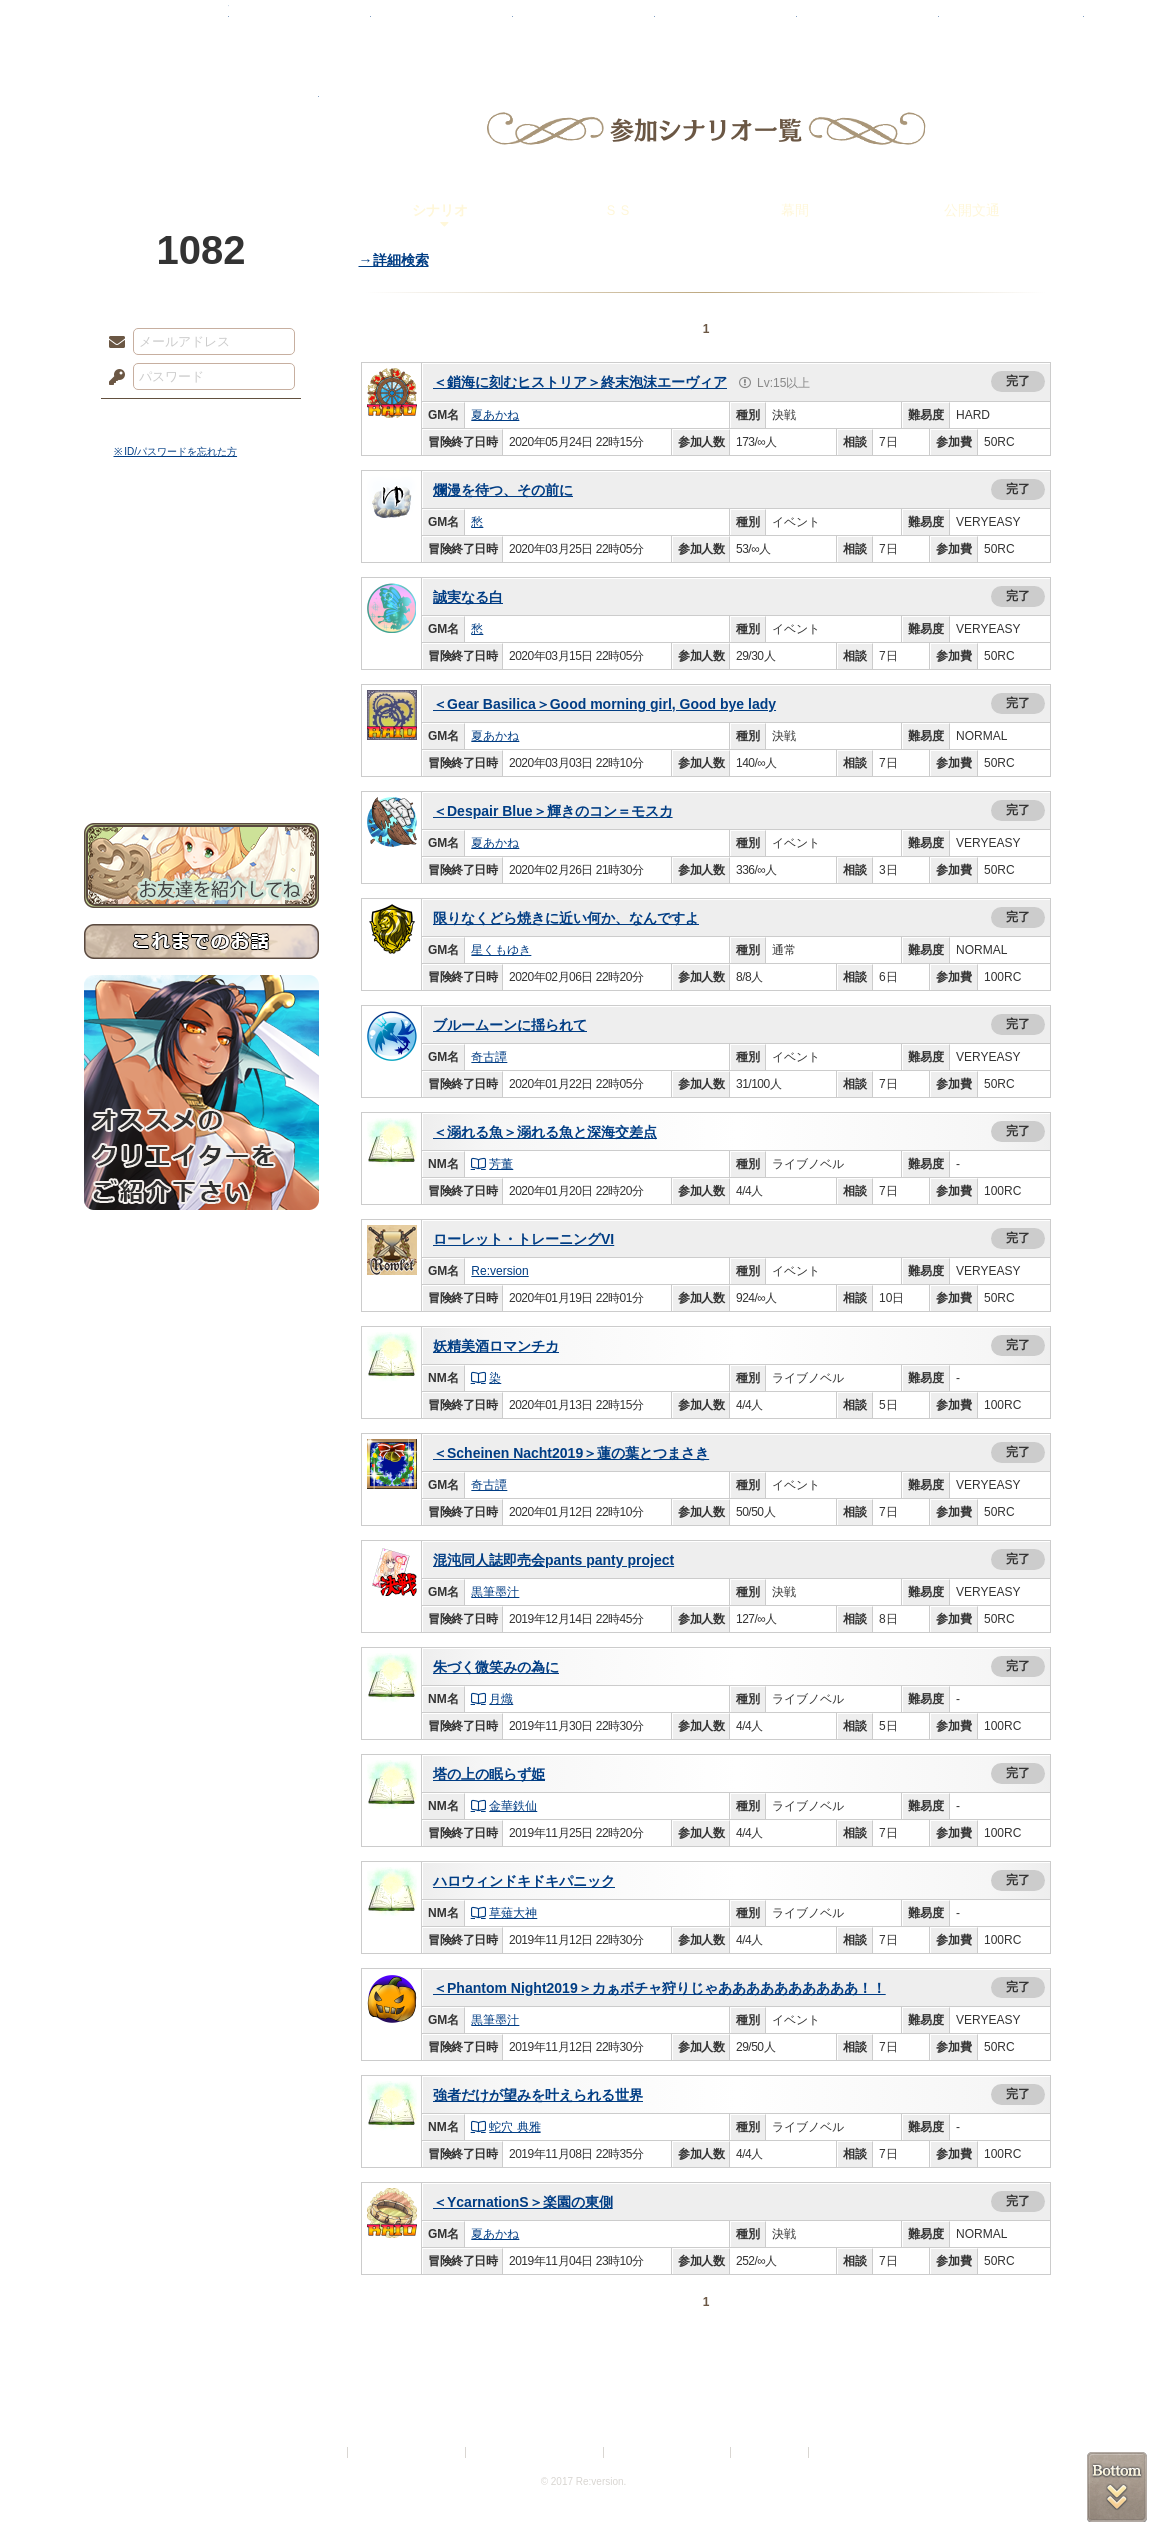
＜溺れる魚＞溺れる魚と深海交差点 (545, 1132)
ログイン (153, 419)
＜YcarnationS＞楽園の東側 (523, 2202)
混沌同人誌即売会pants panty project (553, 1560)
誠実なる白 (468, 597)
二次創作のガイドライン (668, 2452)
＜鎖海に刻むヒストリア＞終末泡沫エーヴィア (580, 382)
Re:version (499, 1271)
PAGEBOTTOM (1117, 2487)
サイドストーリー (201, 580)
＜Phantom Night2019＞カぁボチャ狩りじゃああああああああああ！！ (659, 1988)
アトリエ (584, 25)
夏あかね (495, 415)
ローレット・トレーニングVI (523, 1239)
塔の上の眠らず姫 (489, 1774)
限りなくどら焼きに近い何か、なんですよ (566, 918)
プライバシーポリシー (408, 2452)
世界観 (201, 545)
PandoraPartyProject (201, 110)
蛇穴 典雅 (506, 2127)
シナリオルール (201, 645)
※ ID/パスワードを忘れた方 (176, 451)
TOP (156, 25)
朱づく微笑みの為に (496, 1667)
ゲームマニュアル (201, 615)
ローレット (442, 25)
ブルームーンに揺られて (510, 1025)
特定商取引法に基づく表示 (536, 2452)
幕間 (795, 210)
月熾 (492, 1699)
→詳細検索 (394, 260)
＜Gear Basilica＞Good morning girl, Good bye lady (604, 704)
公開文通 (972, 210)
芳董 (492, 1164)
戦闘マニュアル (201, 695)
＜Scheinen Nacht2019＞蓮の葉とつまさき (571, 1453)
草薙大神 (504, 1913)
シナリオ (440, 210)
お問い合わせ (201, 760)
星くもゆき (501, 950)
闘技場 (1011, 25)
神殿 (300, 25)
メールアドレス (112, 343)
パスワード (112, 378)
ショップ (868, 25)
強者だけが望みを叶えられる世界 (538, 2095)
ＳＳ (618, 210)
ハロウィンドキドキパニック (524, 1881)
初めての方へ (201, 725)
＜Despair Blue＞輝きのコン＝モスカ (553, 811)
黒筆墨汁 (495, 1592)
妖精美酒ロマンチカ (496, 1346)
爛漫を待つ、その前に (503, 490)
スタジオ (726, 25)
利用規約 (320, 2452)
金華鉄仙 (504, 1806)
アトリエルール (201, 670)
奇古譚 (489, 1057)
